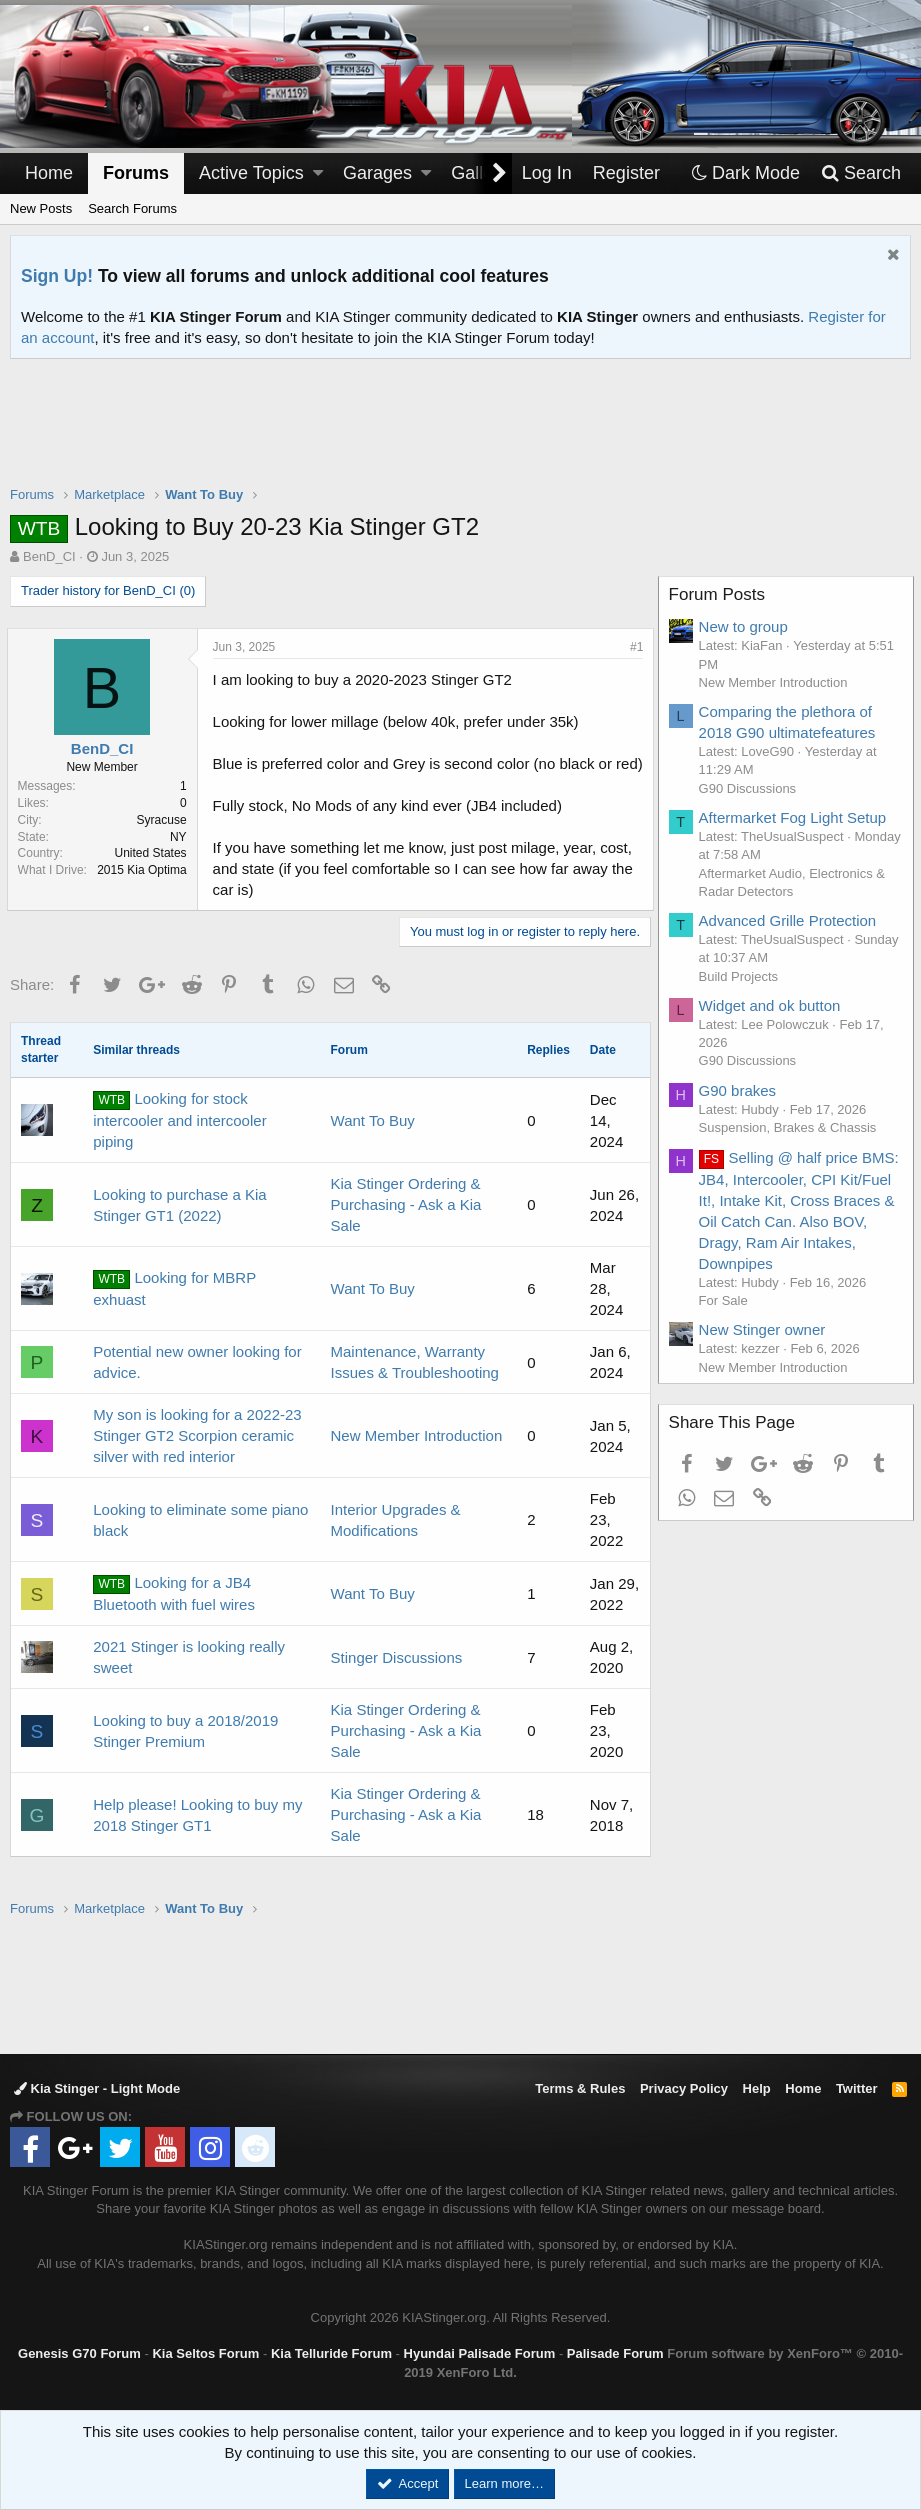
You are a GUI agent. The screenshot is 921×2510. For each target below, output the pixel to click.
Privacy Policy (684, 2088)
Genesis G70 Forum (79, 2353)
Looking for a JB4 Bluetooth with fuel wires (174, 1614)
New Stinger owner (765, 1329)
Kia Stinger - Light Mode (97, 2088)
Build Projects (741, 976)
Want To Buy (373, 1141)
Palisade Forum (615, 2353)
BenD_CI (49, 556)
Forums (136, 173)
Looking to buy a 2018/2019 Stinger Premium (185, 1752)
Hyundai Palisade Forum (480, 2353)
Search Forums (132, 208)
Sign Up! (57, 276)
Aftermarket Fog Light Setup (796, 817)
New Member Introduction (417, 1456)
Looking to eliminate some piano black (200, 1541)
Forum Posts (720, 594)
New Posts (41, 208)
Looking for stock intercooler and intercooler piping (179, 1141)
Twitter (857, 2088)
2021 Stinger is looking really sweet (189, 1678)
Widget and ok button (773, 1005)
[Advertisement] (461, 435)
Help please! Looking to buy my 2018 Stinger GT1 (197, 1836)
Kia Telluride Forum (331, 2353)
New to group (746, 626)
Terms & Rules (580, 2088)
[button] (318, 173)
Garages (377, 173)
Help (757, 2088)
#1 (633, 647)
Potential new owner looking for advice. (197, 1383)
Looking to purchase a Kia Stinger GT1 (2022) (179, 1226)
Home (49, 173)
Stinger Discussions (397, 1678)
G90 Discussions (751, 788)
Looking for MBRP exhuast (174, 1309)
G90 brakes (741, 1090)
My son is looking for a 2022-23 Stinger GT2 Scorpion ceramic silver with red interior (197, 1456)
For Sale (726, 1300)
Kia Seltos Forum (205, 2353)
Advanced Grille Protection (791, 920)
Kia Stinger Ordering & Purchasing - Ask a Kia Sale (406, 1225)
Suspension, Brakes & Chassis (791, 1127)
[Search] (860, 173)
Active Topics (251, 173)
